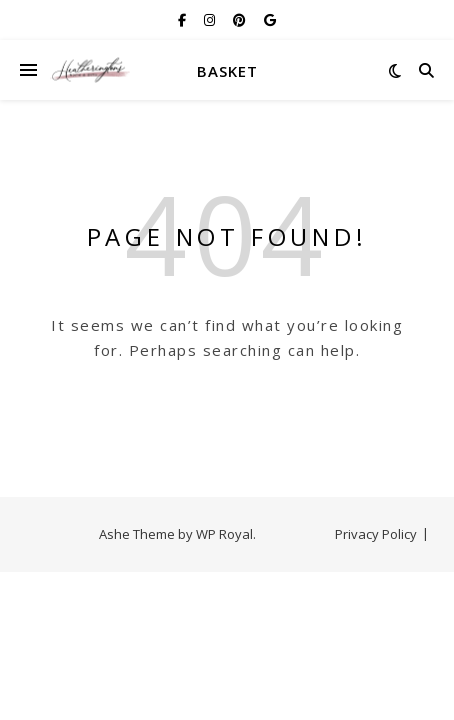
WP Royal (224, 534)
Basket (227, 71)
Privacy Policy (376, 534)
